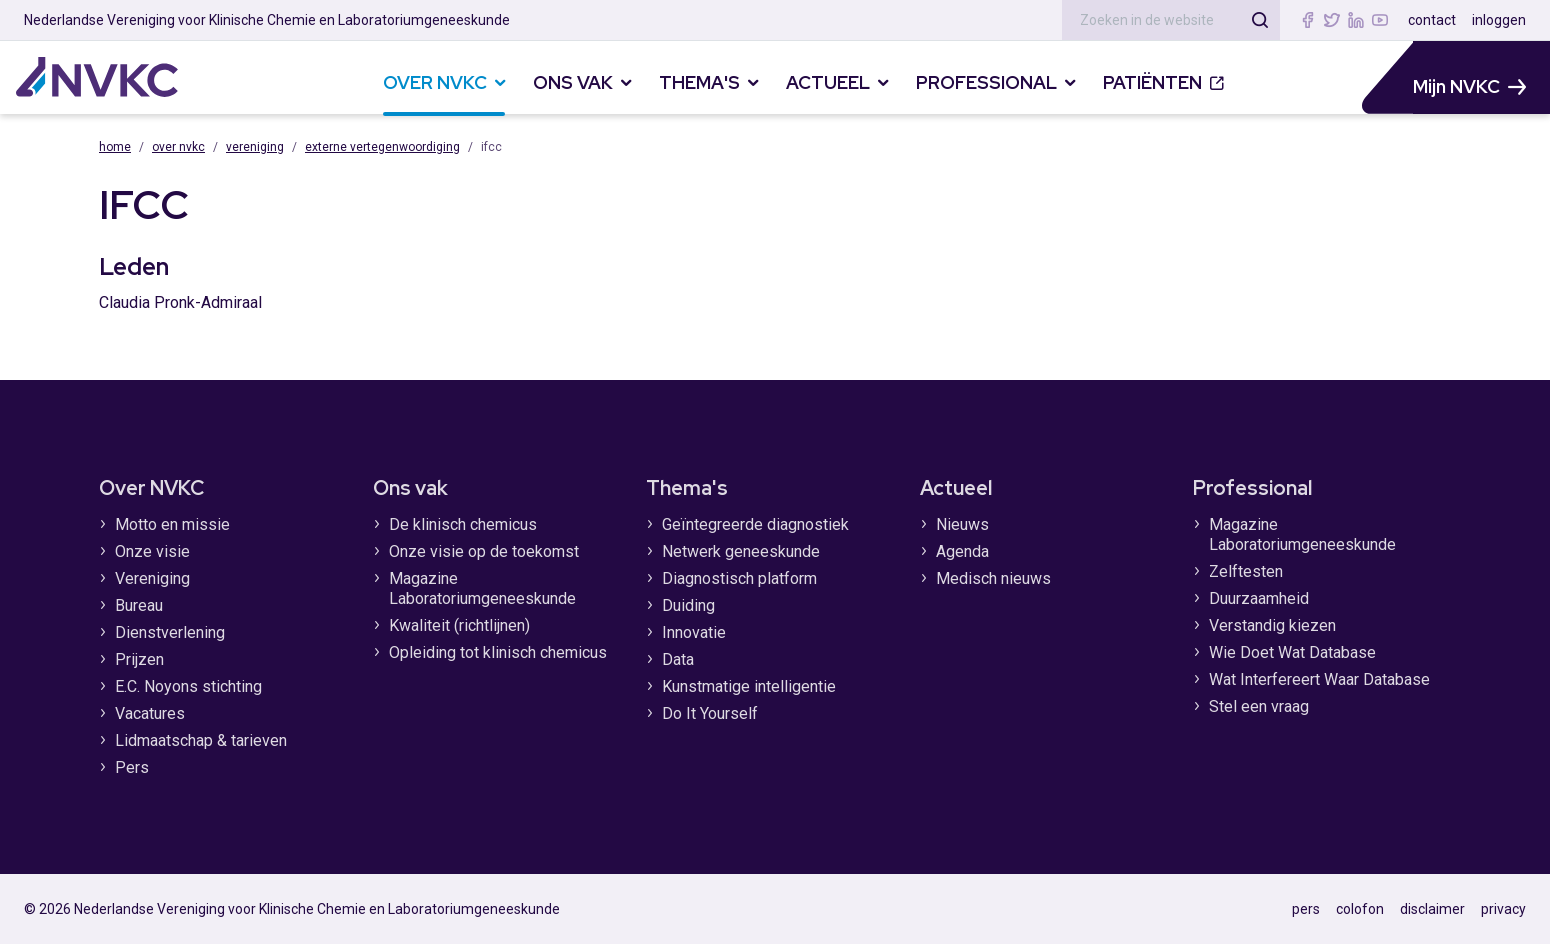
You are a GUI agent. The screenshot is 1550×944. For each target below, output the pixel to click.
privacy (1503, 909)
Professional (1252, 488)
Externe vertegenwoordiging (382, 147)
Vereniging (255, 147)
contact (1432, 20)
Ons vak (410, 488)
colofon (1360, 909)
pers (1306, 909)
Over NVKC (178, 147)
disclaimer (1432, 909)
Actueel (956, 488)
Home (115, 147)
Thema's (687, 488)
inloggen (1499, 20)
